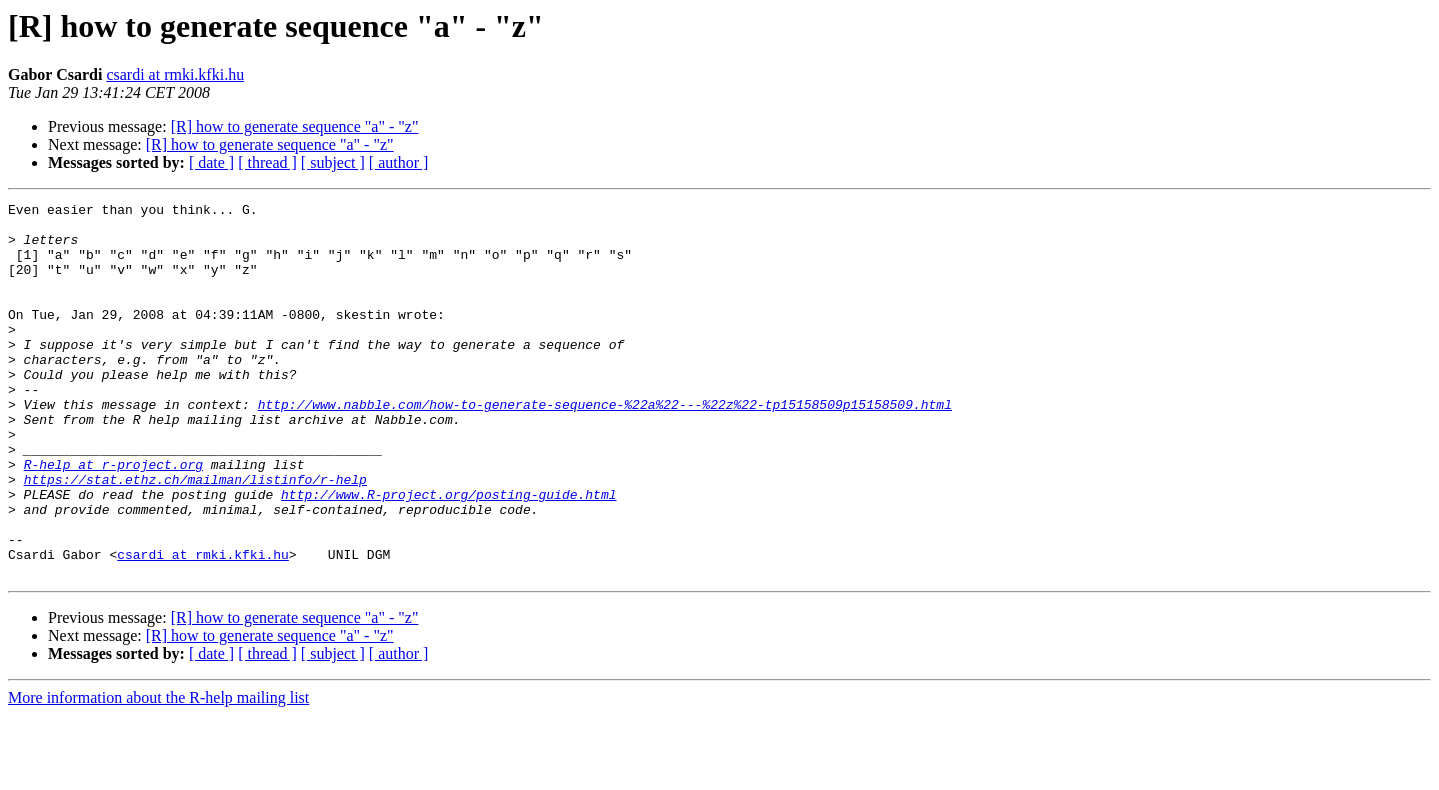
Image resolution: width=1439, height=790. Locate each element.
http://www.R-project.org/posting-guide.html (448, 554)
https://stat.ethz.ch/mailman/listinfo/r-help (195, 536)
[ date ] (211, 162)
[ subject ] (333, 162)
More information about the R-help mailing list (158, 772)
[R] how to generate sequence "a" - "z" (295, 126)
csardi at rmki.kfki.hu (175, 74)
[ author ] (399, 162)
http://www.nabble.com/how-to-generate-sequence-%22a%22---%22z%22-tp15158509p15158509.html (605, 446)
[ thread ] (267, 162)
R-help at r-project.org (113, 518)
